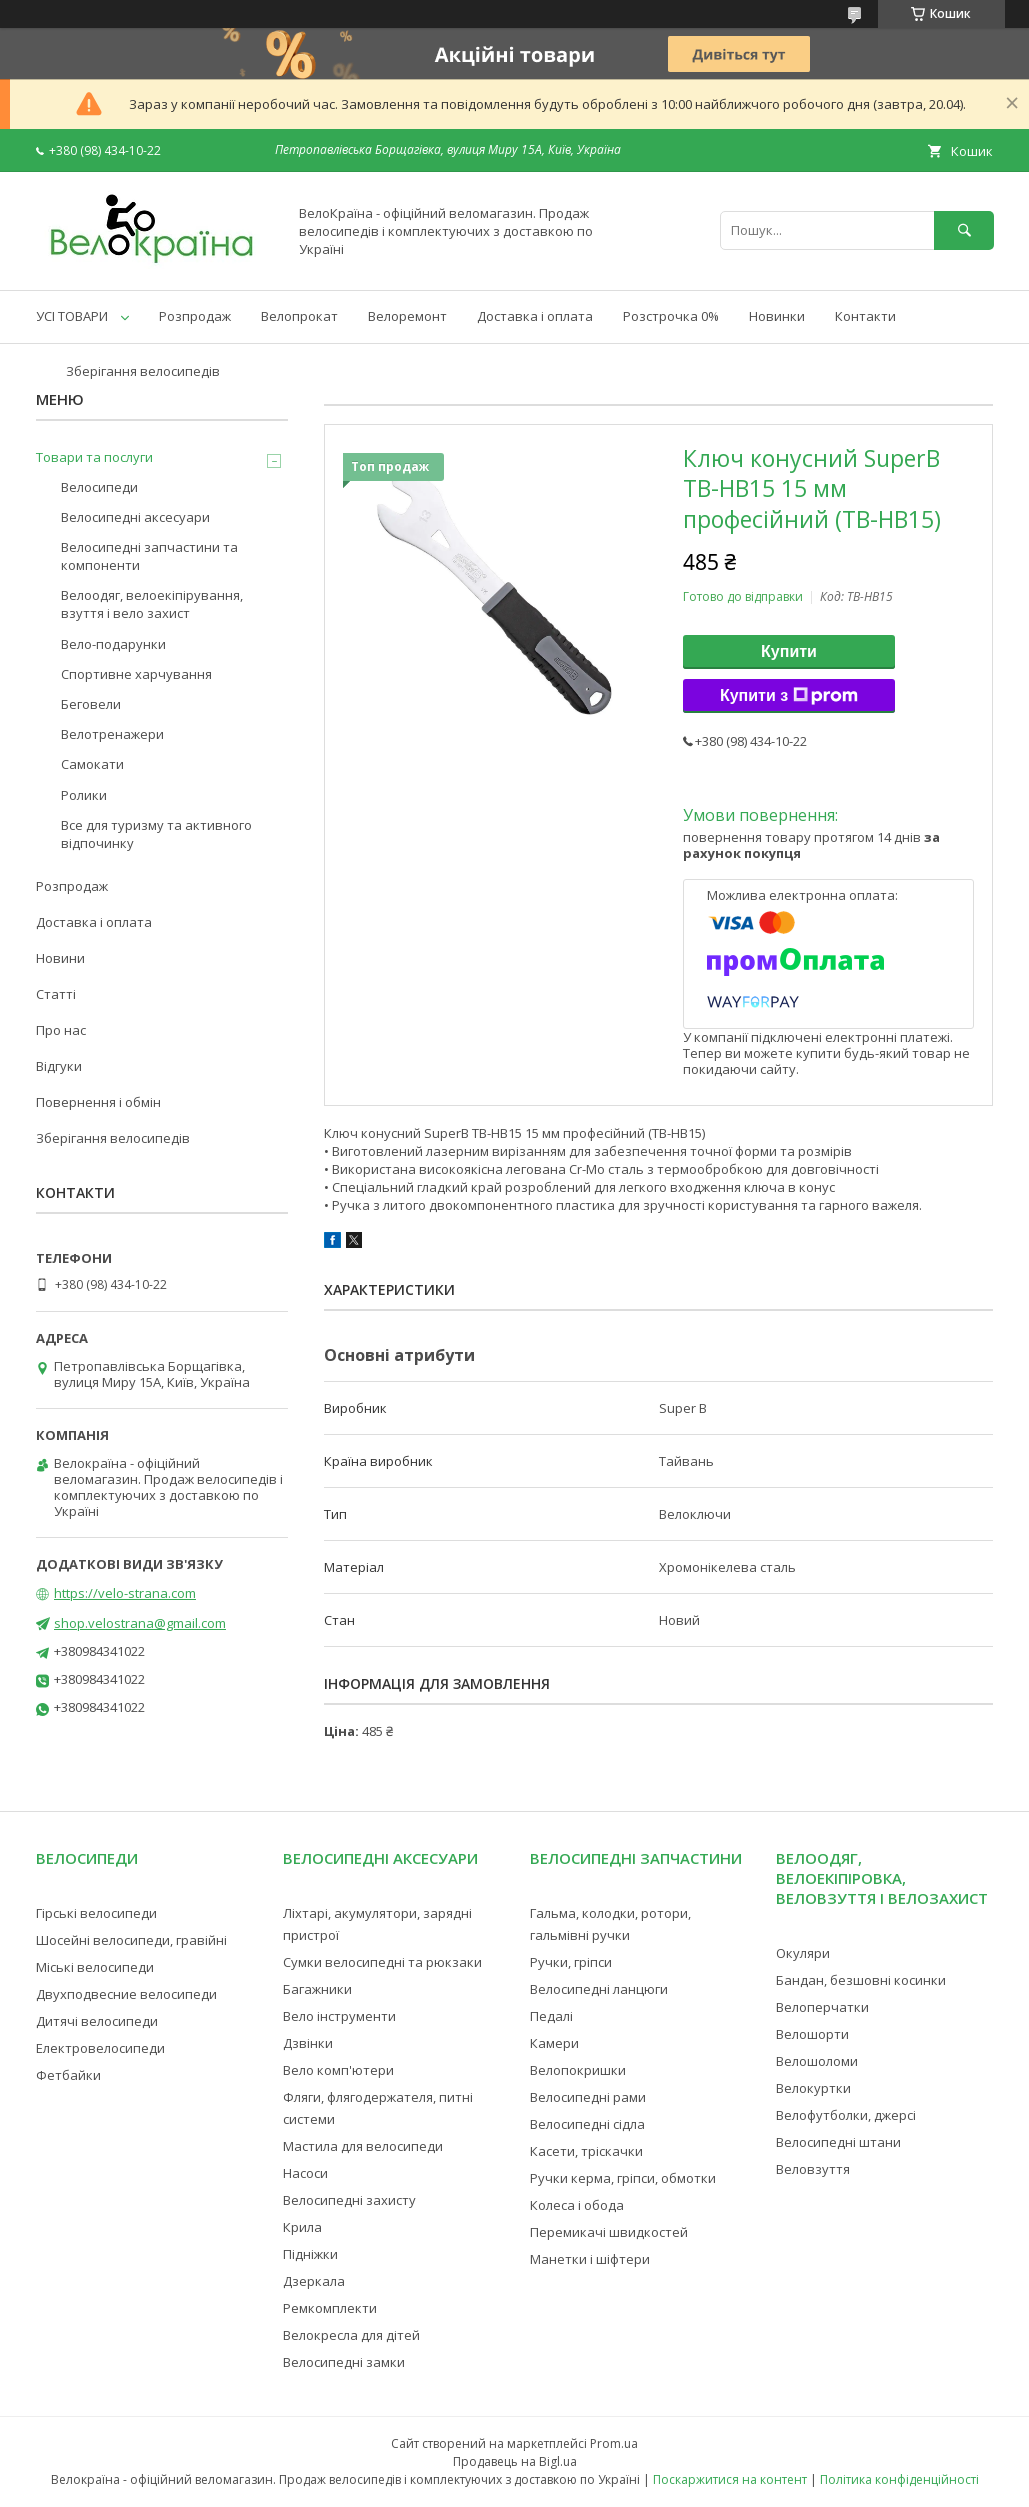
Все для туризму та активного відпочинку (156, 834)
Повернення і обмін (98, 1102)
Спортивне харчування (136, 674)
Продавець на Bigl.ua (515, 2461)
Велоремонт (407, 316)
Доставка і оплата (535, 316)
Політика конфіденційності (899, 2479)
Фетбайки (68, 2075)
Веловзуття (813, 2169)
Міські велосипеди (95, 1967)
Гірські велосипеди (96, 1913)
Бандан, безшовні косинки (861, 1980)
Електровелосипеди (100, 2048)
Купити (789, 651)
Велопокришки (578, 2070)
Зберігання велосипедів (143, 371)
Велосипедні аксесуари (135, 517)
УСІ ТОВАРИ (72, 316)
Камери (554, 2043)
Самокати (92, 764)
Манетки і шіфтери (590, 2259)
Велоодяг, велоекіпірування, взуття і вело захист (152, 604)
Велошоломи (817, 2061)
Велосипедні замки (344, 2362)
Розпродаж (195, 316)
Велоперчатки (822, 2007)
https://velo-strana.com (125, 1593)
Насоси (305, 2173)
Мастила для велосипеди (363, 2146)
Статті (56, 994)
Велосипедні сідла (587, 2124)
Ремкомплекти (330, 2308)
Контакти (865, 316)
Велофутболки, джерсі (846, 2115)
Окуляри (803, 1953)
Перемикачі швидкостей (609, 2232)
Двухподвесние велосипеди (126, 1994)
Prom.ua (614, 2443)
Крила (302, 2227)
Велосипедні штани (838, 2142)
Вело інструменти (339, 2016)
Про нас (61, 1030)
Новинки (777, 316)
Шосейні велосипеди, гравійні (131, 1940)
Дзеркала (314, 2281)
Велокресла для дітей (351, 2335)
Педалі (551, 2016)
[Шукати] (964, 230)
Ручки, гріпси (571, 1962)
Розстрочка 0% (671, 316)
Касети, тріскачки (586, 2151)
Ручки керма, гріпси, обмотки (623, 2178)
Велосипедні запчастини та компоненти (149, 556)
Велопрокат (299, 316)
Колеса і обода (577, 2205)
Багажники (317, 1989)
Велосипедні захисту (349, 2200)
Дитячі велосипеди (97, 2021)
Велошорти (812, 2034)
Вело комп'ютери (338, 2070)
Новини (60, 958)
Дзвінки (308, 2043)
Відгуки (59, 1066)
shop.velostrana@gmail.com (140, 1623)
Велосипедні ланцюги (599, 1989)
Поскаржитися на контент (730, 2479)
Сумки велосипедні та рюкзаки (382, 1962)
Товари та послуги (94, 457)
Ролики (84, 795)
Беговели (91, 704)
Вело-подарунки (113, 644)
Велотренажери (112, 734)
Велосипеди (99, 487)
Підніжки (310, 2254)
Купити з (789, 696)
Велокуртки (813, 2088)
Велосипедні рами (588, 2097)
